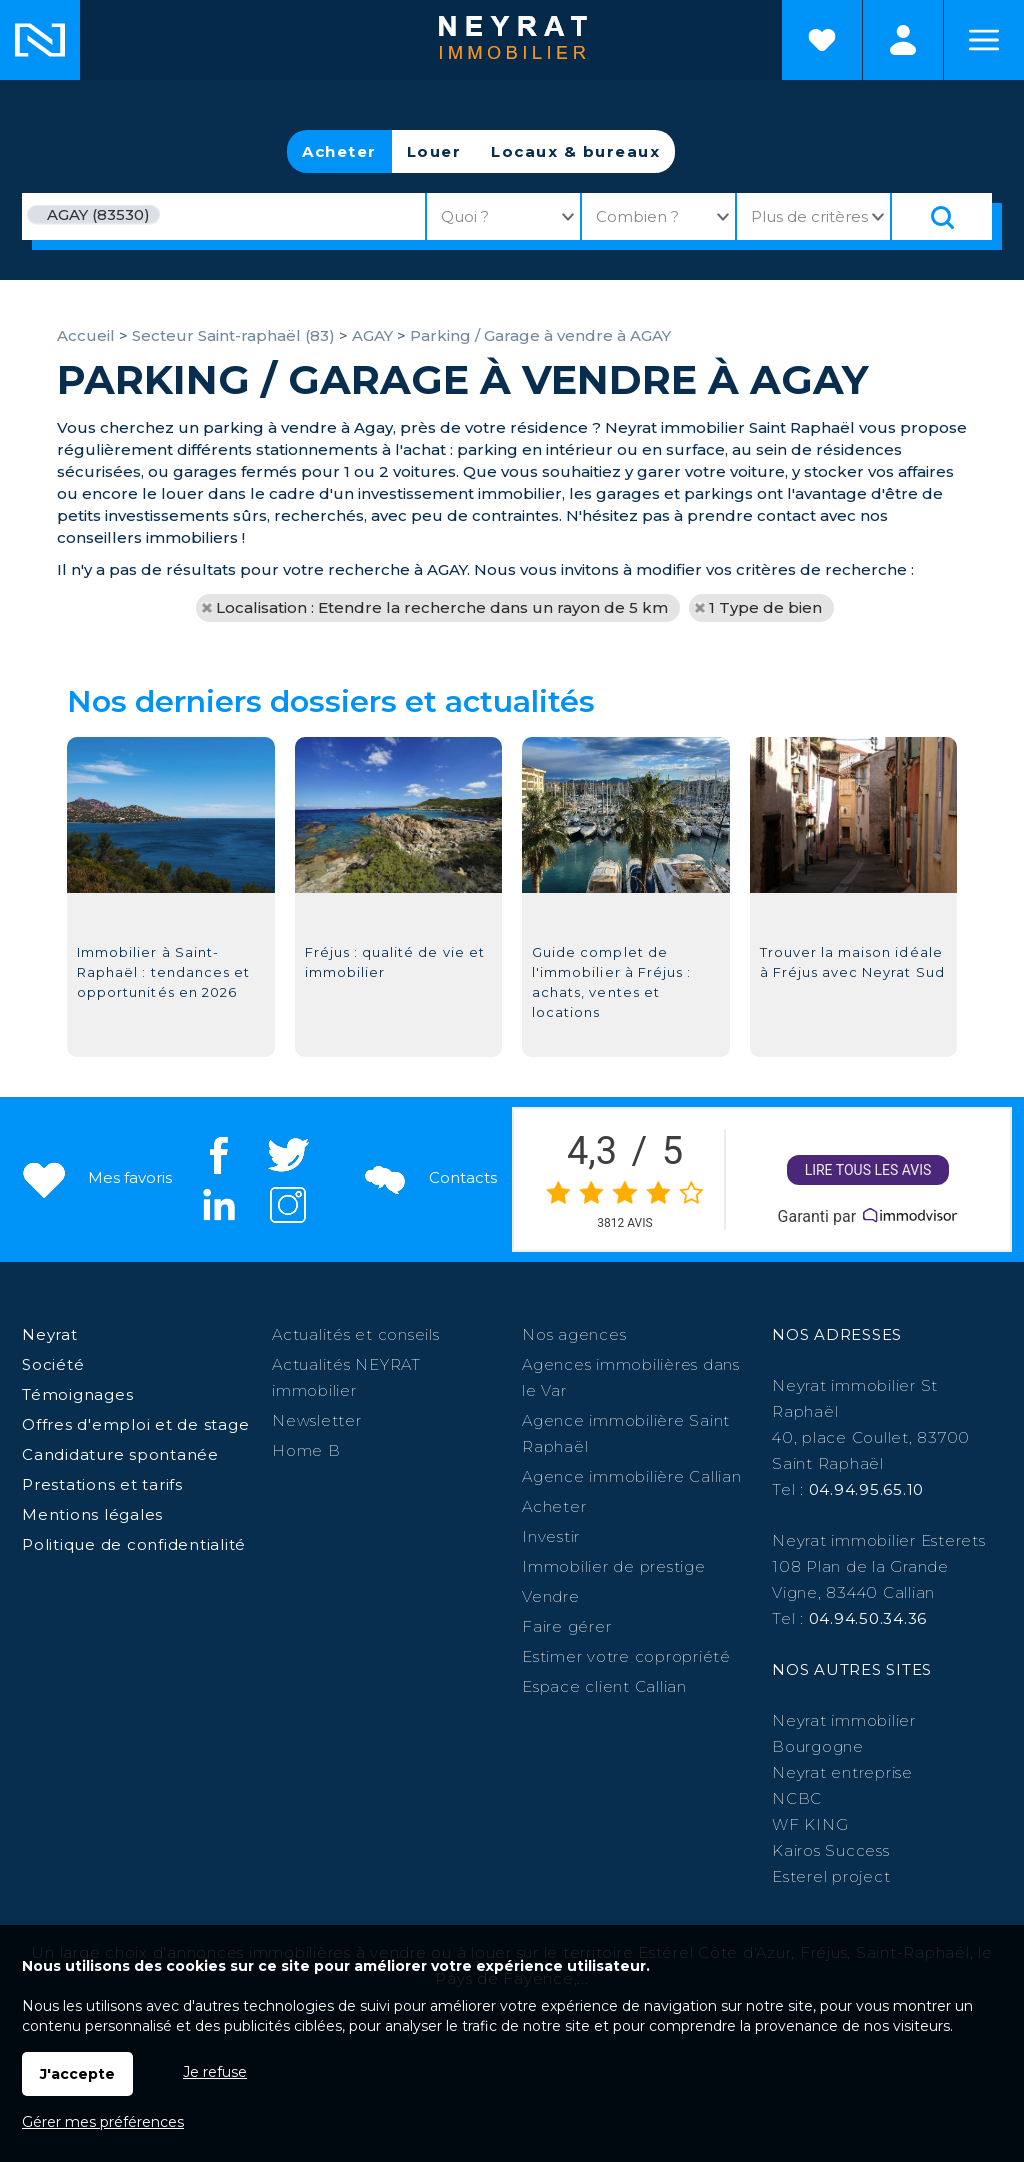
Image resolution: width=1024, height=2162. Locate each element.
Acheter (339, 151)
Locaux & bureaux (575, 151)
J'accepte (77, 2074)
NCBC (797, 1798)
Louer (434, 151)
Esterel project (831, 1876)
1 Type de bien (765, 607)
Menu (984, 40)
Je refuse (215, 2072)
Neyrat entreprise (842, 1772)
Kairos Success (831, 1850)
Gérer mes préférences (103, 2122)
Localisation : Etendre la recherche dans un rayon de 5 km (442, 607)
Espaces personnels (903, 40)
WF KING (810, 1824)
